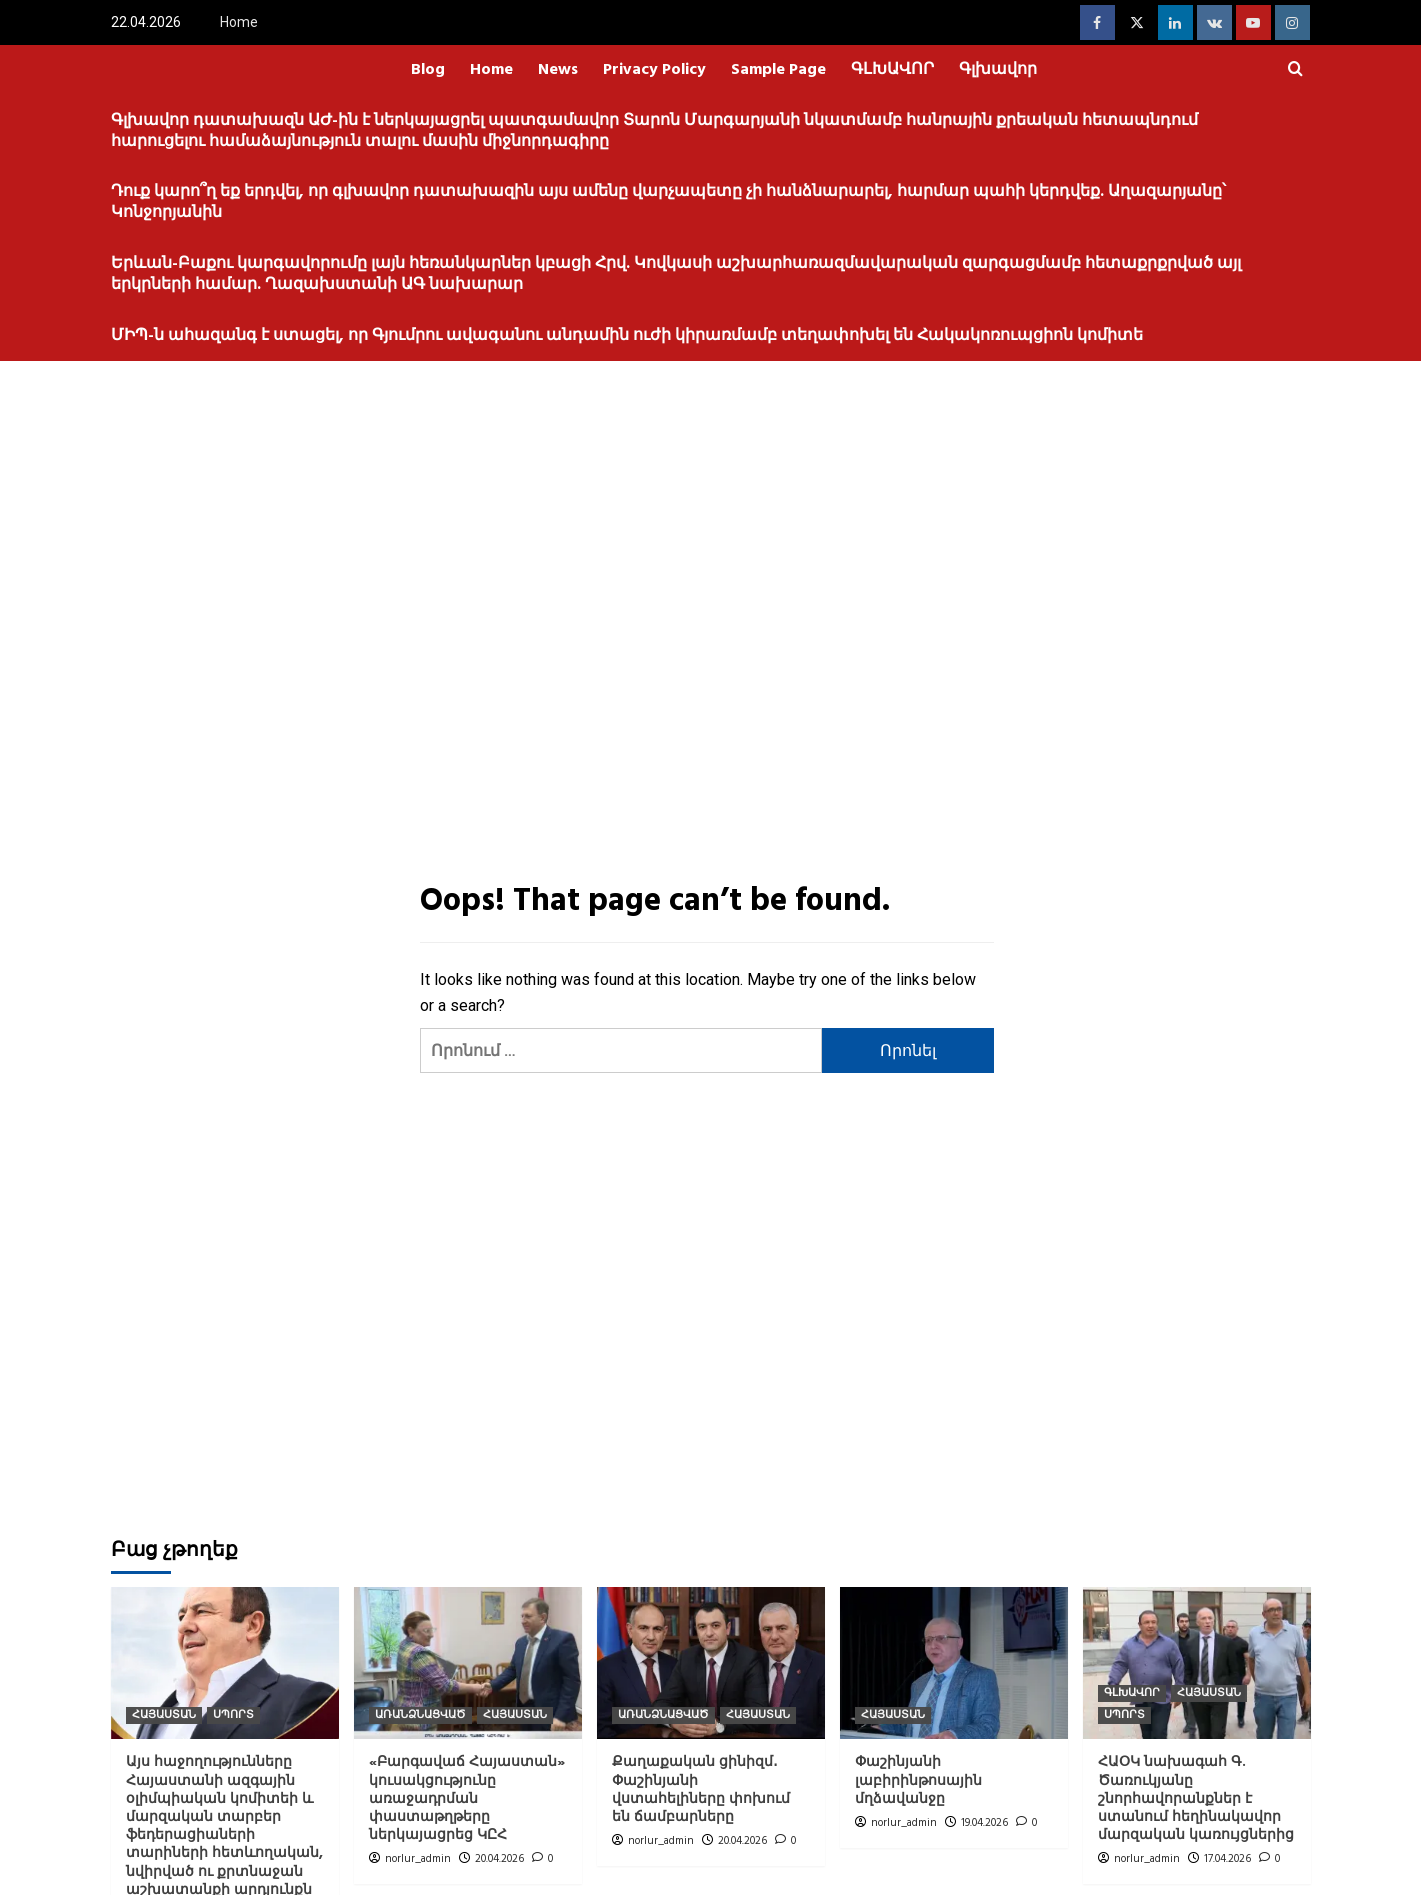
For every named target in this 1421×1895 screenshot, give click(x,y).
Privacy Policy (654, 70)
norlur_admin (418, 1859)
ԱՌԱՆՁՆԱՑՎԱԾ (420, 1715)
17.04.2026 (1227, 1859)
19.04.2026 (984, 1823)
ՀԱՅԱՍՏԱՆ (164, 1715)
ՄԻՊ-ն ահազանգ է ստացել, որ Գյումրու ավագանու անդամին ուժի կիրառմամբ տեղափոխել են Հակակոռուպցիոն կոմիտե (627, 336)
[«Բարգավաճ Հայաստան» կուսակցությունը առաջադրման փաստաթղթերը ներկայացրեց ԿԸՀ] (468, 1663)
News (558, 70)
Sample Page (778, 70)
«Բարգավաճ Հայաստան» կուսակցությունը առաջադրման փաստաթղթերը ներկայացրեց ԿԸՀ (467, 1799)
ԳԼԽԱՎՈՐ (892, 70)
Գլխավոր (998, 70)
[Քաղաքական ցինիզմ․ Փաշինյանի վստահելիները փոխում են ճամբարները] (711, 1663)
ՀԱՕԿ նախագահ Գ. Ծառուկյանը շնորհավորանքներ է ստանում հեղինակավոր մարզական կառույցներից (1196, 1799)
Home (239, 22)
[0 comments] (542, 1859)
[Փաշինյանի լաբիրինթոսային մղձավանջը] (954, 1663)
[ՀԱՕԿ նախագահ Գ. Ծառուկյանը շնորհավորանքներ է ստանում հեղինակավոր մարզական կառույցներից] (1197, 1663)
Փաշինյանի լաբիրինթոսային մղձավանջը (918, 1780)
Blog (428, 70)
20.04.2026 (499, 1859)
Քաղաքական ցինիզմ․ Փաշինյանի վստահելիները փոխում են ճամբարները (701, 1790)
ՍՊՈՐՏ (233, 1715)
